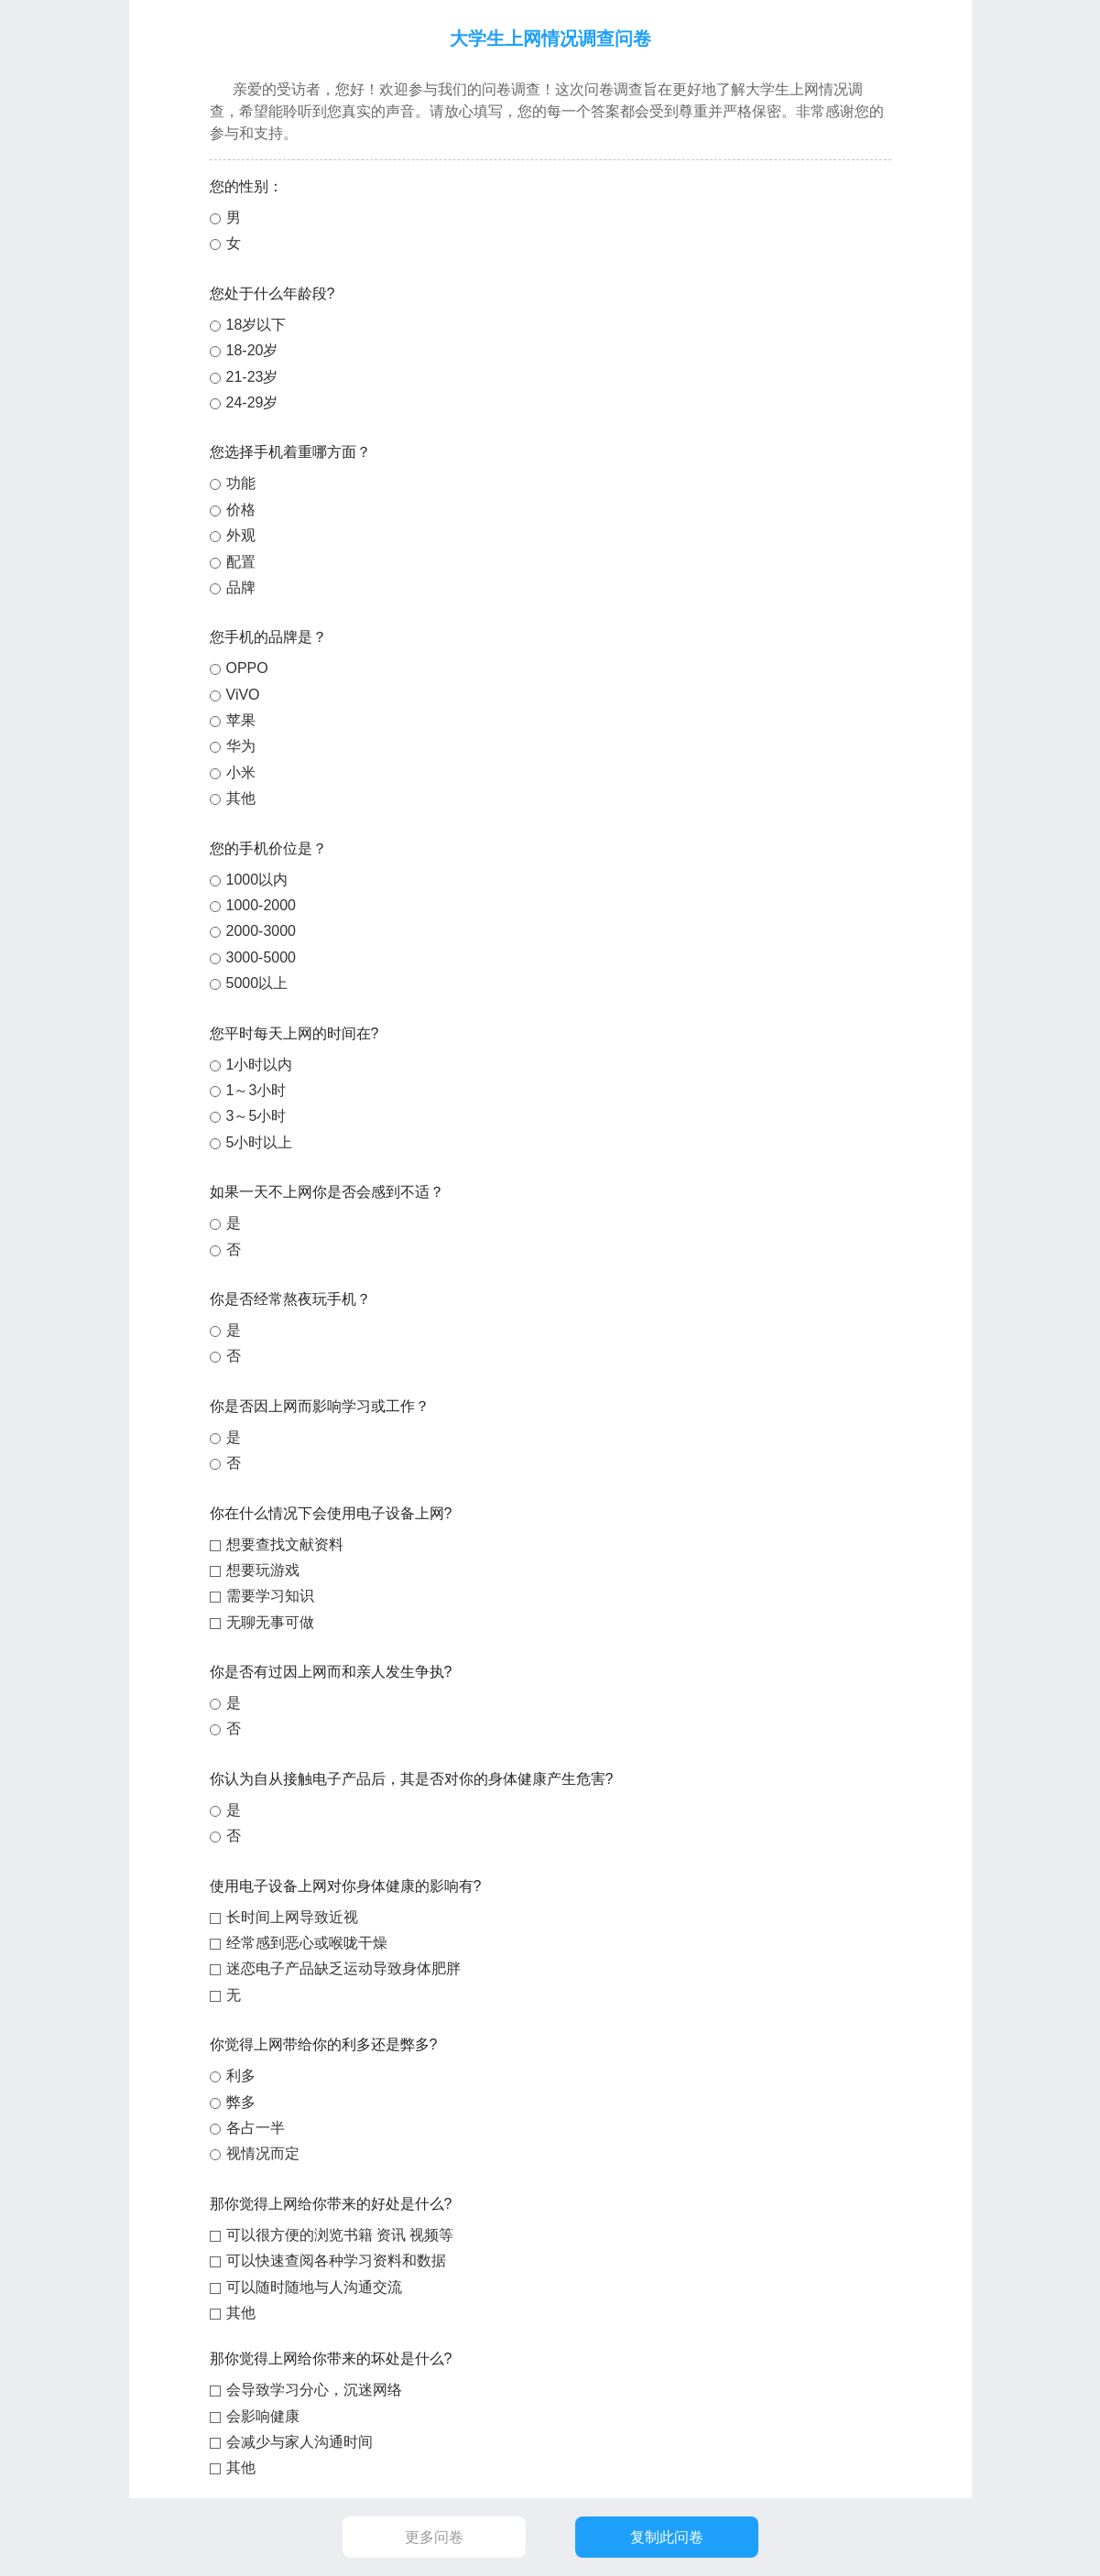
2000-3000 (261, 931)
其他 (241, 798)
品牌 (241, 587)
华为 (241, 746)
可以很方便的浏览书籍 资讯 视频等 (340, 2235)
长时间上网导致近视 (292, 1917)
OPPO (247, 668)
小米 (241, 772)
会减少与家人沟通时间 (299, 2442)
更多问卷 (434, 2537)
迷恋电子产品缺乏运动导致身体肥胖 (343, 1968)
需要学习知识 (270, 1595)
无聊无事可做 (270, 1622)
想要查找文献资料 (284, 1544)
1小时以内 (259, 1064)
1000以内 (257, 879)
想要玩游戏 (263, 1570)
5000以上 (257, 983)
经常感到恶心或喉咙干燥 (306, 1943)
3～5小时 (256, 1116)
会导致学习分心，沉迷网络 (314, 2389)
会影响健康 (263, 2416)
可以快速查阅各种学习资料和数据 (336, 2260)
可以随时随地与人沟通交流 (314, 2287)
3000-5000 (261, 957)
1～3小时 (256, 1090)
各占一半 (255, 2128)
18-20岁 (252, 350)
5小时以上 (259, 1142)
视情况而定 (263, 2153)
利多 (241, 2075)
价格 (241, 509)
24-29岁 (252, 402)
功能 (241, 483)
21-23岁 (252, 377)
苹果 (241, 720)
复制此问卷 (665, 2537)
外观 (241, 535)
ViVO (243, 694)
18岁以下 (256, 324)
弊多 (241, 2102)
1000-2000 (261, 905)
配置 (241, 562)
